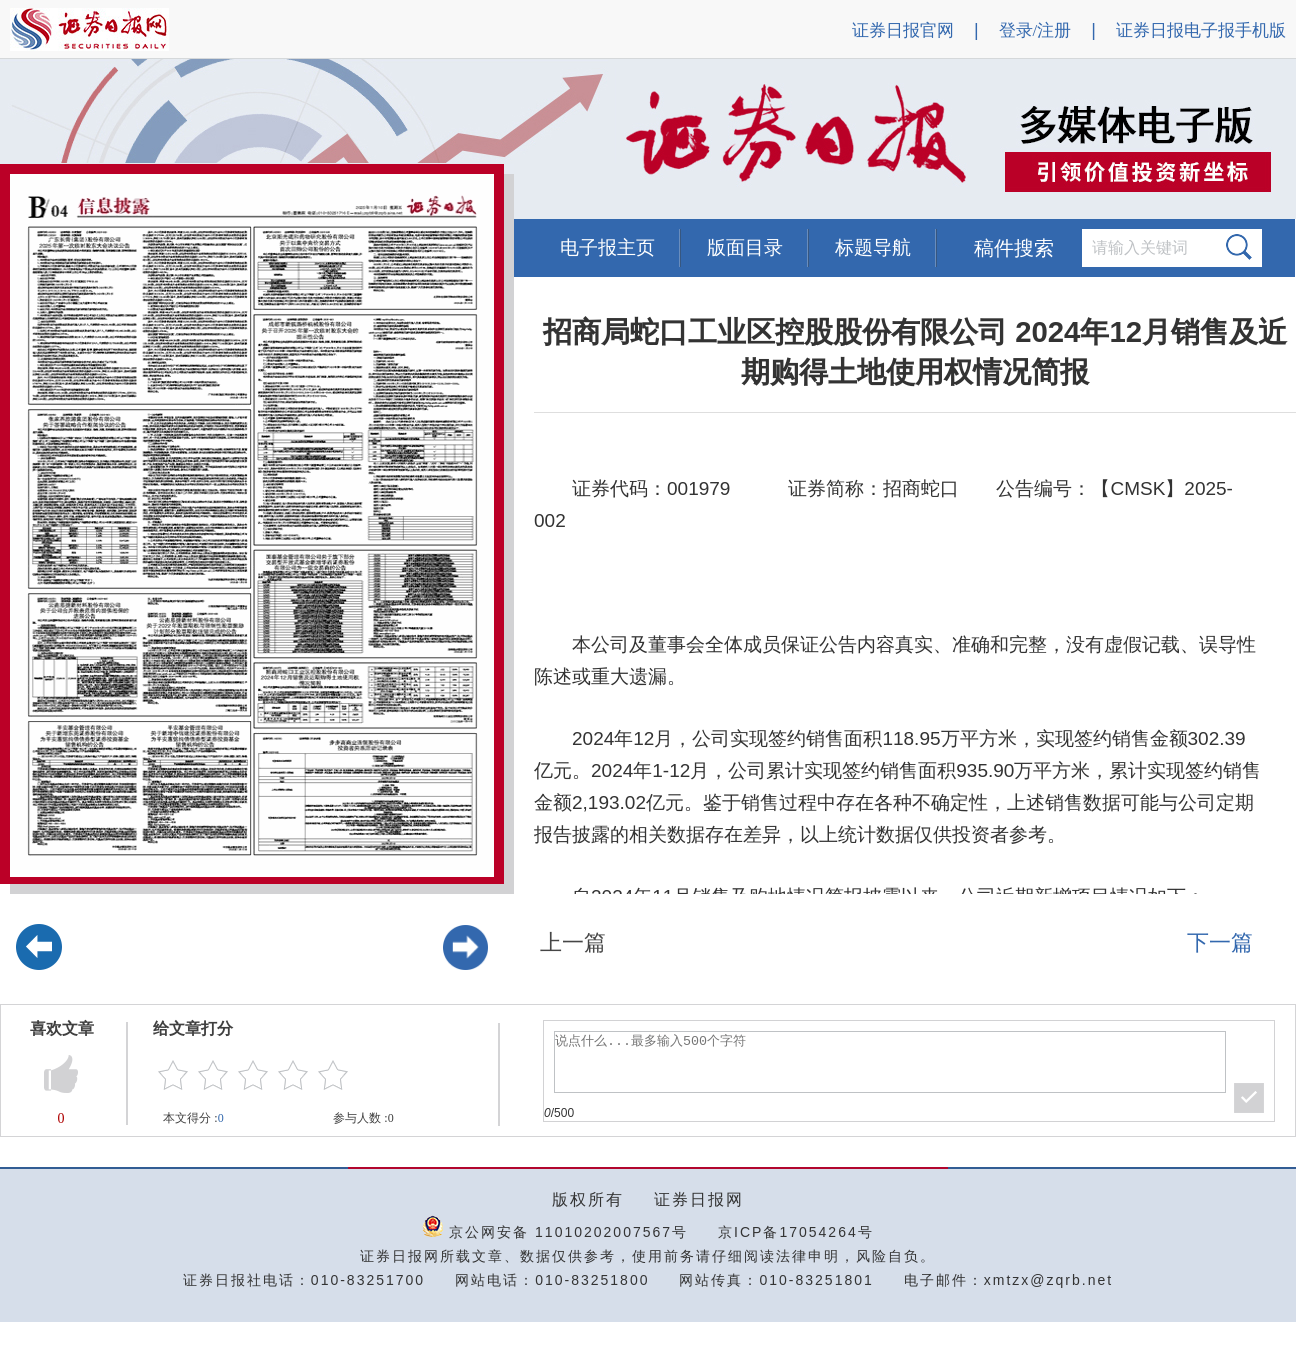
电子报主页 (607, 247)
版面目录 (745, 247)
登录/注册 (1035, 30)
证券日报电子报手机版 (1201, 30)
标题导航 (873, 247)
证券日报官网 (903, 30)
